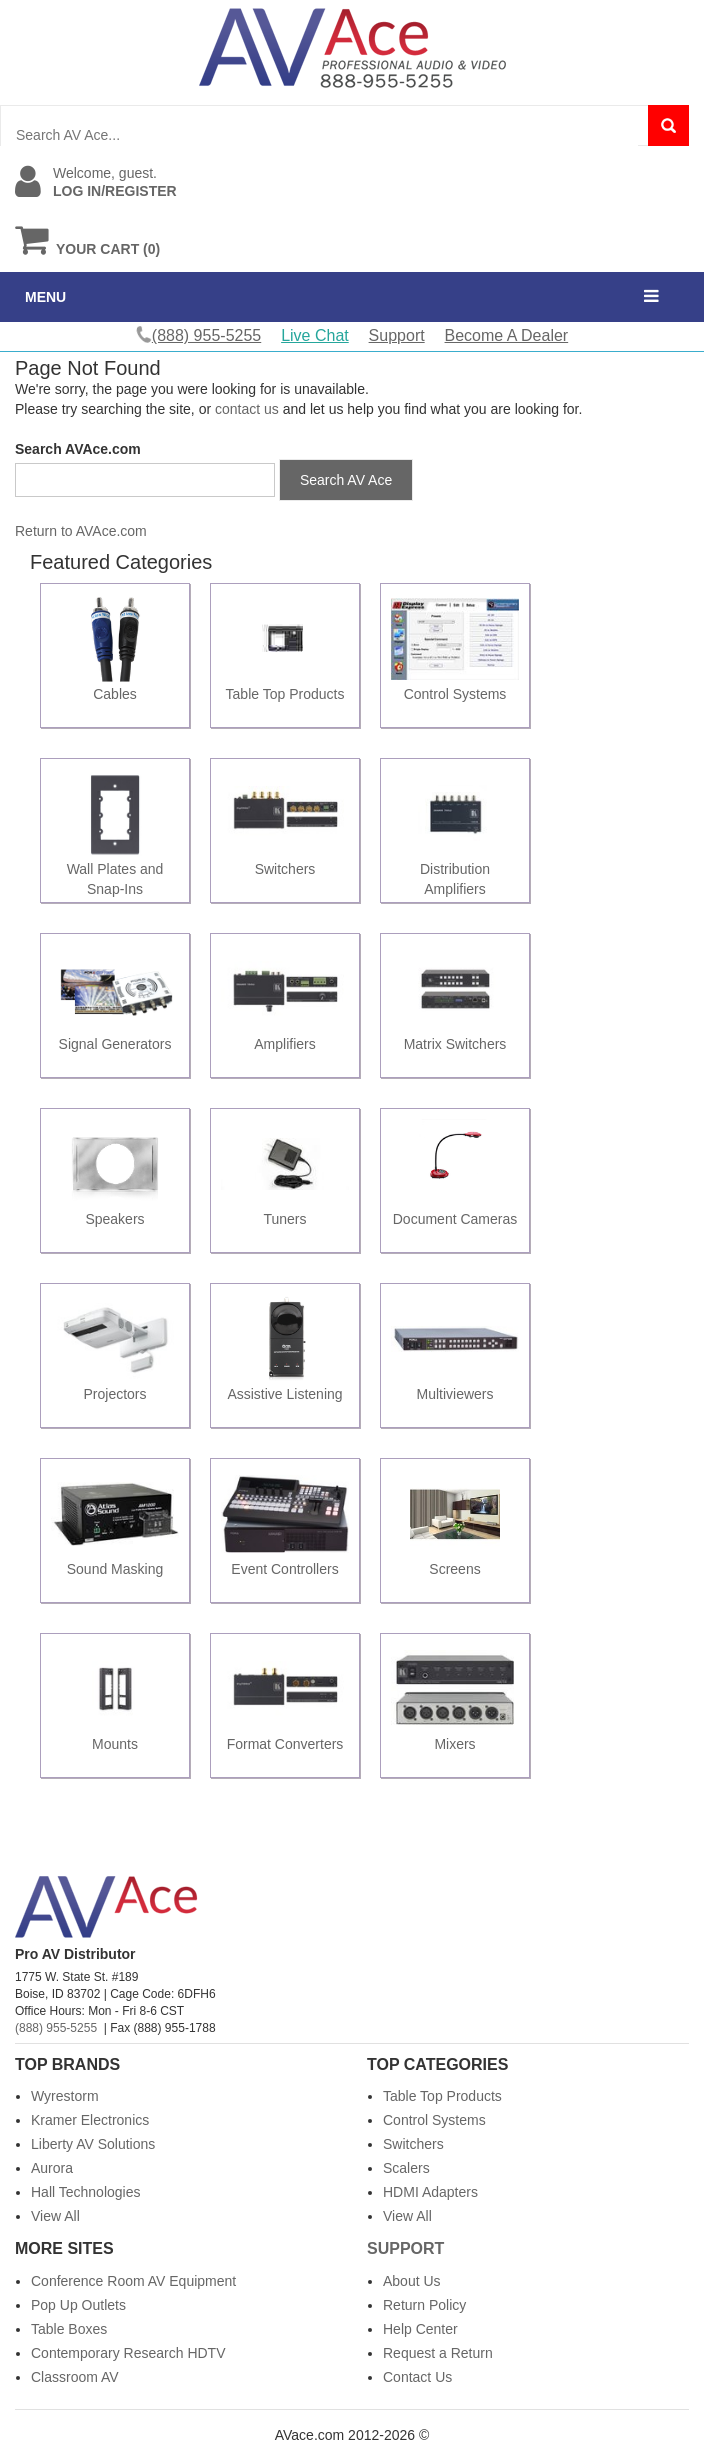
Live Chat (315, 335)
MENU (45, 297)
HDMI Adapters (430, 2192)
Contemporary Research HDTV (128, 2353)
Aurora (52, 2168)
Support (397, 335)
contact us (247, 409)
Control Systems (434, 2120)
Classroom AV (75, 2377)
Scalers (406, 2168)
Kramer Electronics (90, 2120)
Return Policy (424, 2305)
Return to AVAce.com (81, 531)
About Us (412, 2281)
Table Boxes (69, 2329)
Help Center (420, 2329)
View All (55, 2216)
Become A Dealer (507, 335)
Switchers (413, 2144)
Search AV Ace (346, 480)
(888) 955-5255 (56, 2028)
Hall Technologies (85, 2192)
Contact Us (417, 2377)
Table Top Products (442, 2096)
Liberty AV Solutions (93, 2144)
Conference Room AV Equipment (133, 2281)
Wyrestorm (65, 2096)
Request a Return (438, 2353)
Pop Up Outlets (78, 2305)
